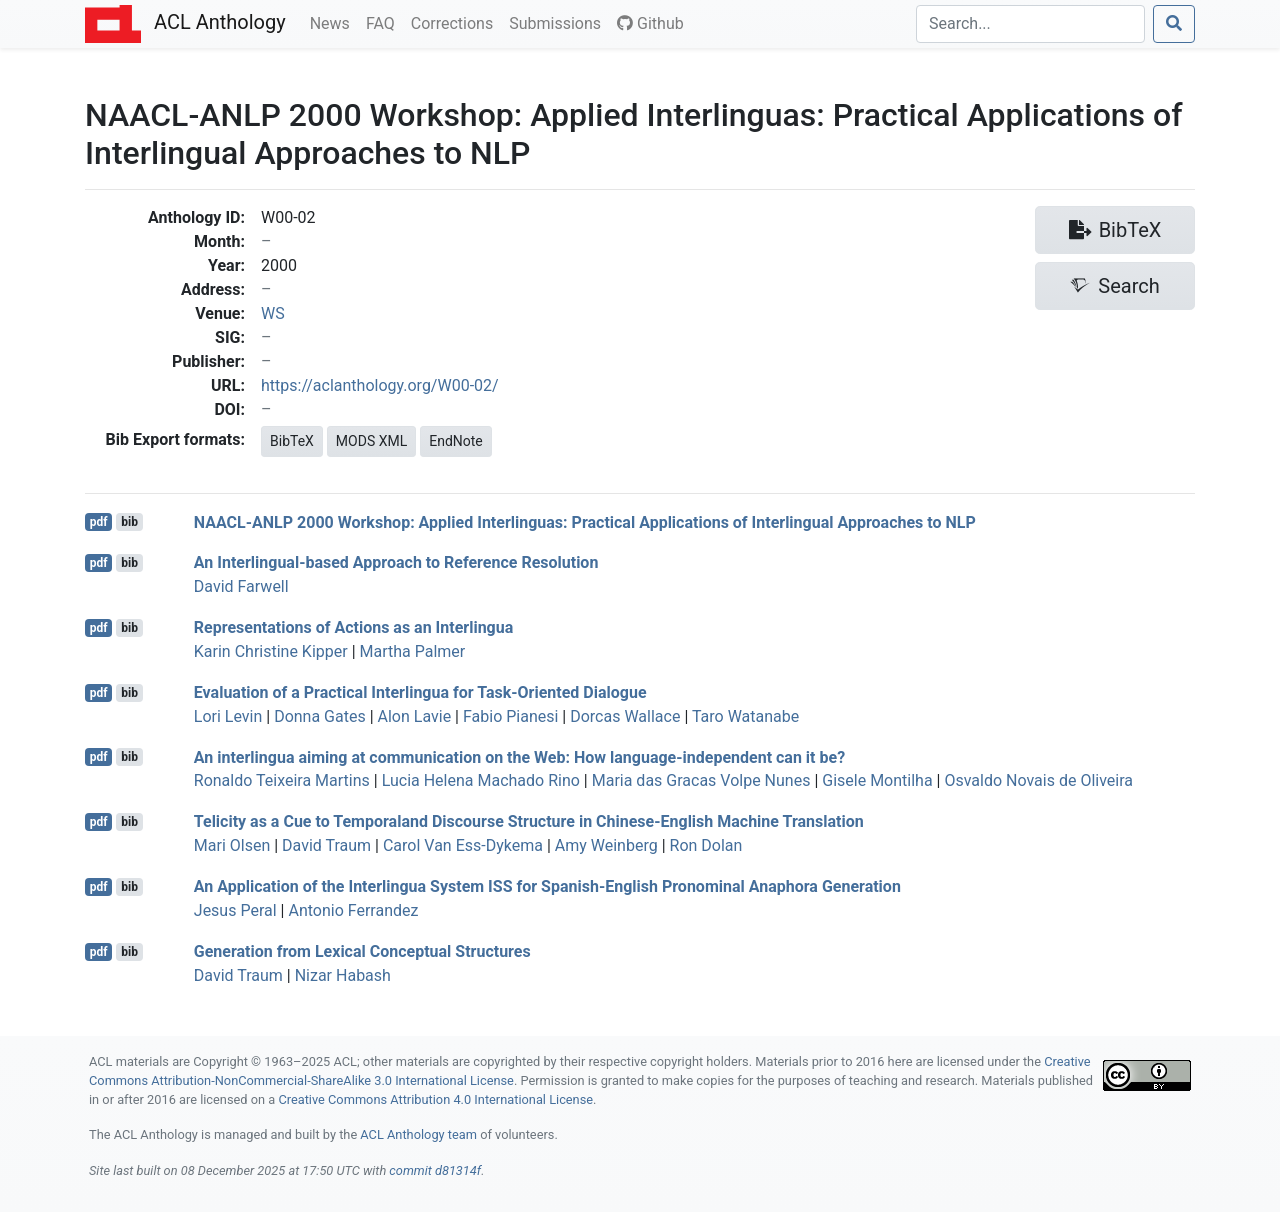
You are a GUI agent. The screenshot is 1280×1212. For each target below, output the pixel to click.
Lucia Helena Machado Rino (481, 780)
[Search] (1030, 24)
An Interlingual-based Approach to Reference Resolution (396, 562)
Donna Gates (320, 716)
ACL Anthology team (418, 1134)
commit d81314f (435, 1170)
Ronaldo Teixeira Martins (282, 780)
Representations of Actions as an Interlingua (353, 627)
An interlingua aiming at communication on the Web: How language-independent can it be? (519, 756)
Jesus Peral (235, 910)
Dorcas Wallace (625, 716)
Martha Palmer (413, 651)
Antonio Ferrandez (353, 910)
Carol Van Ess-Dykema (463, 845)
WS (273, 313)
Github (650, 23)
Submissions (559, 22)
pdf (99, 522)
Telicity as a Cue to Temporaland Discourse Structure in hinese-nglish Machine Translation (529, 821)
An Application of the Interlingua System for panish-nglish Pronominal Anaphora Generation (547, 886)
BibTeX (292, 441)
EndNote (456, 441)
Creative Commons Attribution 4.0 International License (435, 1099)
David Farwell (241, 586)
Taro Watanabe (745, 716)
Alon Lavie (415, 716)
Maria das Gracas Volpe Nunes (701, 780)
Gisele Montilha (877, 780)
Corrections (456, 22)
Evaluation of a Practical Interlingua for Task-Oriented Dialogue (420, 692)
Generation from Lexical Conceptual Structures (362, 951)
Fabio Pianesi (510, 716)
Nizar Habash (343, 975)
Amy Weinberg (606, 845)
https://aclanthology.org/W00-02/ (380, 385)
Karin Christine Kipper (271, 651)
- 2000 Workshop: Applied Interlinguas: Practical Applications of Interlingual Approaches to (585, 521)
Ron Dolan (706, 845)
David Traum (326, 845)
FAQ (384, 22)
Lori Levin (228, 716)
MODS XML (371, 441)
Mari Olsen (232, 845)
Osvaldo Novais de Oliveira (1038, 780)
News (334, 22)
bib (129, 522)
